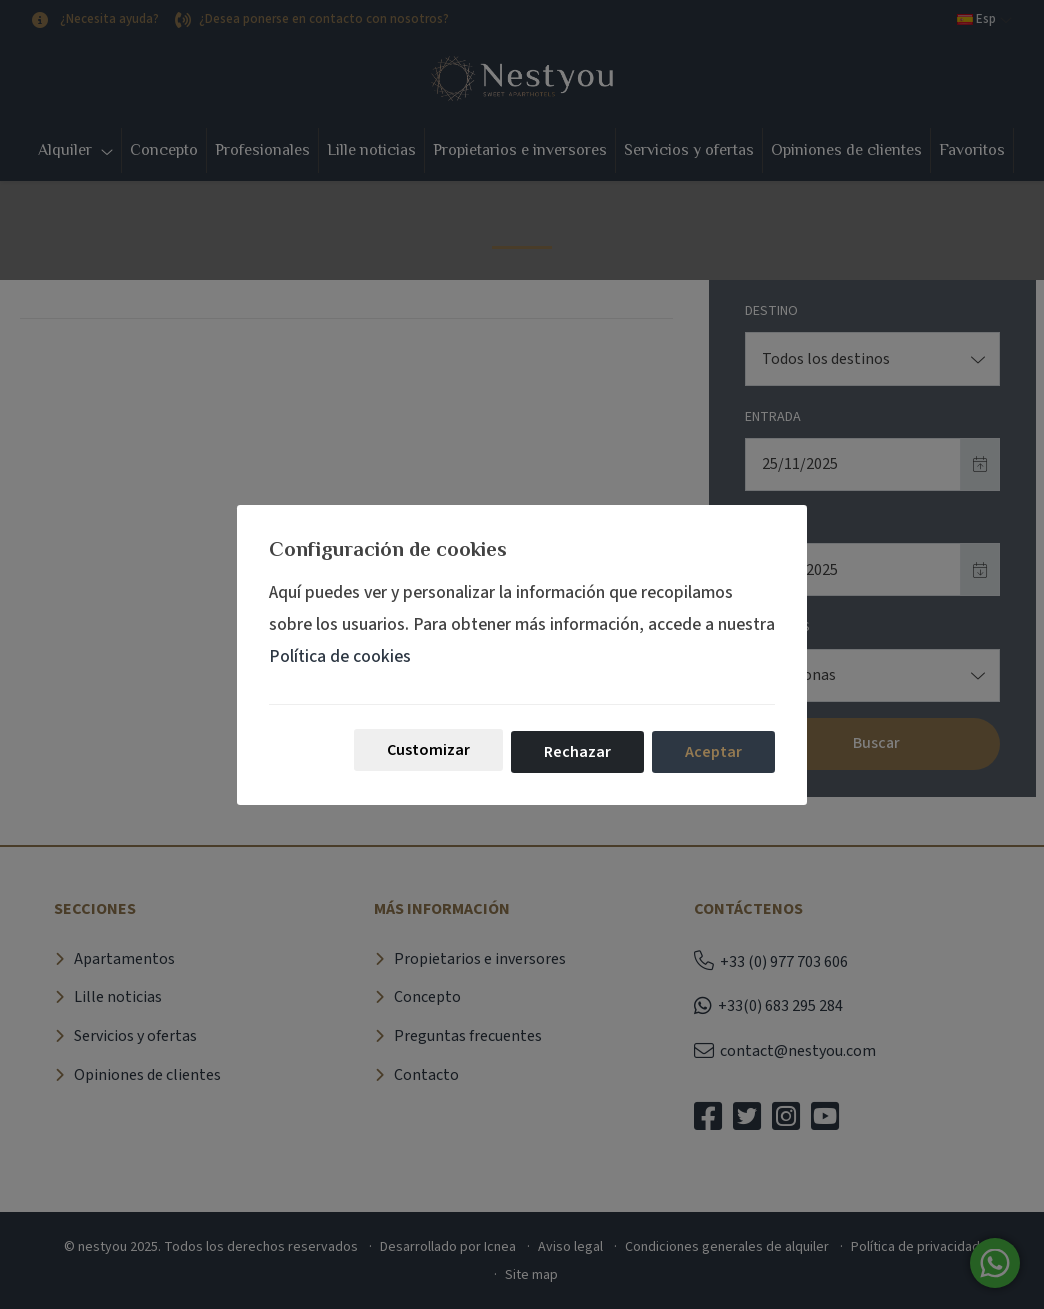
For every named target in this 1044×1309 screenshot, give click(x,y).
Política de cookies (340, 656)
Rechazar (577, 752)
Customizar (428, 750)
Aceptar (713, 752)
